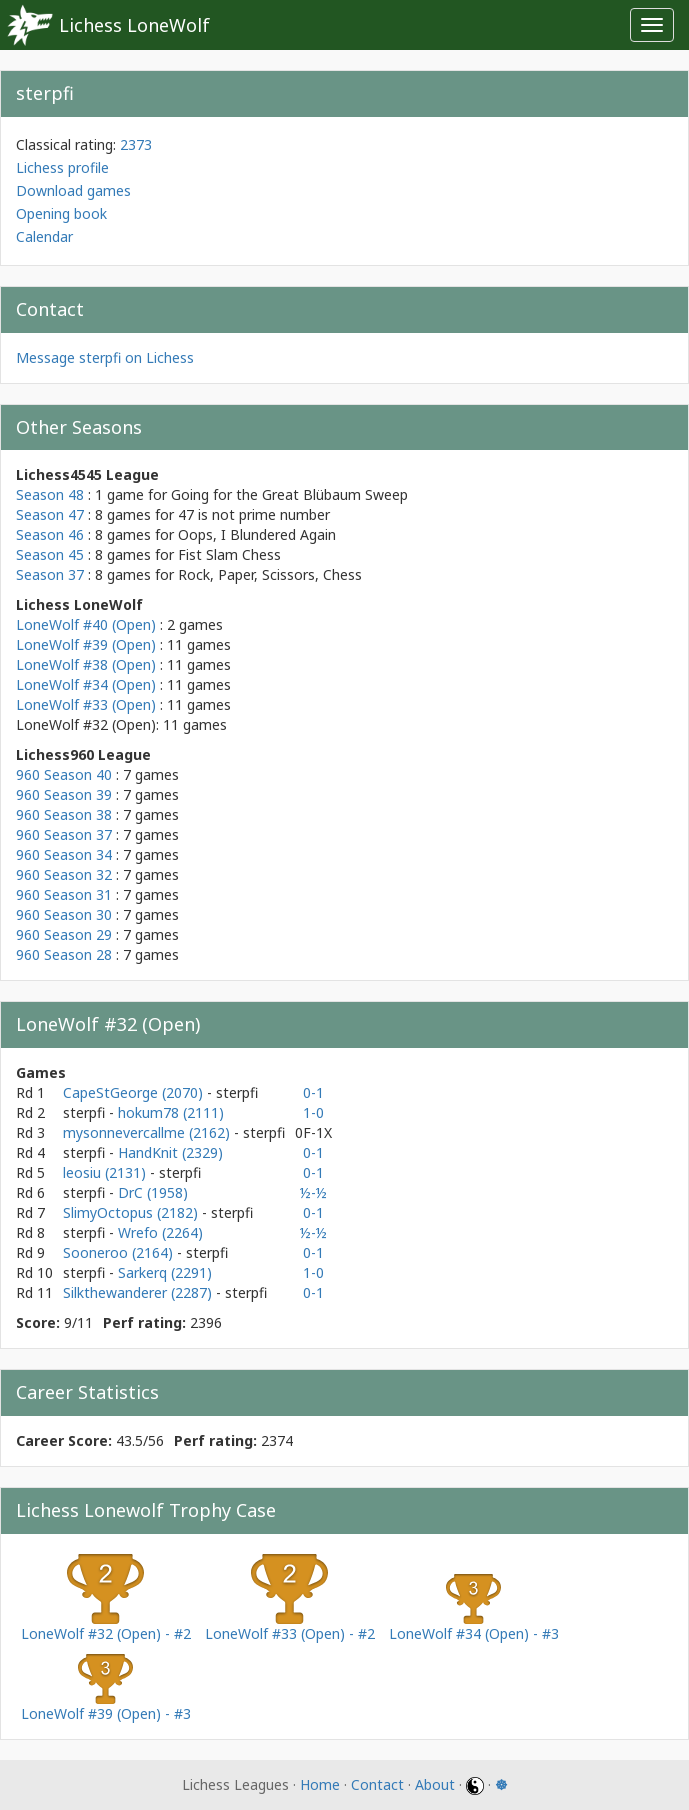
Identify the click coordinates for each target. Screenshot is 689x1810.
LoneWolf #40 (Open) (86, 624)
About (435, 1784)
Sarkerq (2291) (165, 1272)
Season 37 (50, 574)
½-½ (313, 1192)
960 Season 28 (64, 954)
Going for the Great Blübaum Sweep (289, 494)
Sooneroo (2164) (120, 1252)
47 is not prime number (254, 514)
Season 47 (50, 514)
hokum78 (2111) (171, 1112)
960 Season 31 (64, 894)
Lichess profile (62, 167)
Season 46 (50, 534)
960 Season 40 (64, 774)
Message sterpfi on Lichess (105, 357)
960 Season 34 (64, 854)
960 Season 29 (64, 934)
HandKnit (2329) (170, 1152)
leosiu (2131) (106, 1172)
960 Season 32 (64, 874)
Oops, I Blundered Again (257, 534)
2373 (136, 144)
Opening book (61, 213)
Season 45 (50, 554)
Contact (377, 1784)
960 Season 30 (64, 914)
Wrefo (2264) (160, 1232)
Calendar (44, 236)
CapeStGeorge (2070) (135, 1092)
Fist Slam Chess (229, 554)
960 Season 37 (64, 834)
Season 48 (50, 494)
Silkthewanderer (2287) (139, 1292)
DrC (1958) (153, 1192)
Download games (73, 190)
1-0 (313, 1112)
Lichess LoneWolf (134, 25)
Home (320, 1784)
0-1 (313, 1092)
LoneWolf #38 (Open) (86, 664)
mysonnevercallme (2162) (148, 1132)
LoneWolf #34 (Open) (86, 684)
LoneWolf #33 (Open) (86, 704)
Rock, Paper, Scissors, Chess (270, 574)
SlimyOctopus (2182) (132, 1212)
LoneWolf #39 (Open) (86, 644)
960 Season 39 (64, 794)
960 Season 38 (64, 814)
